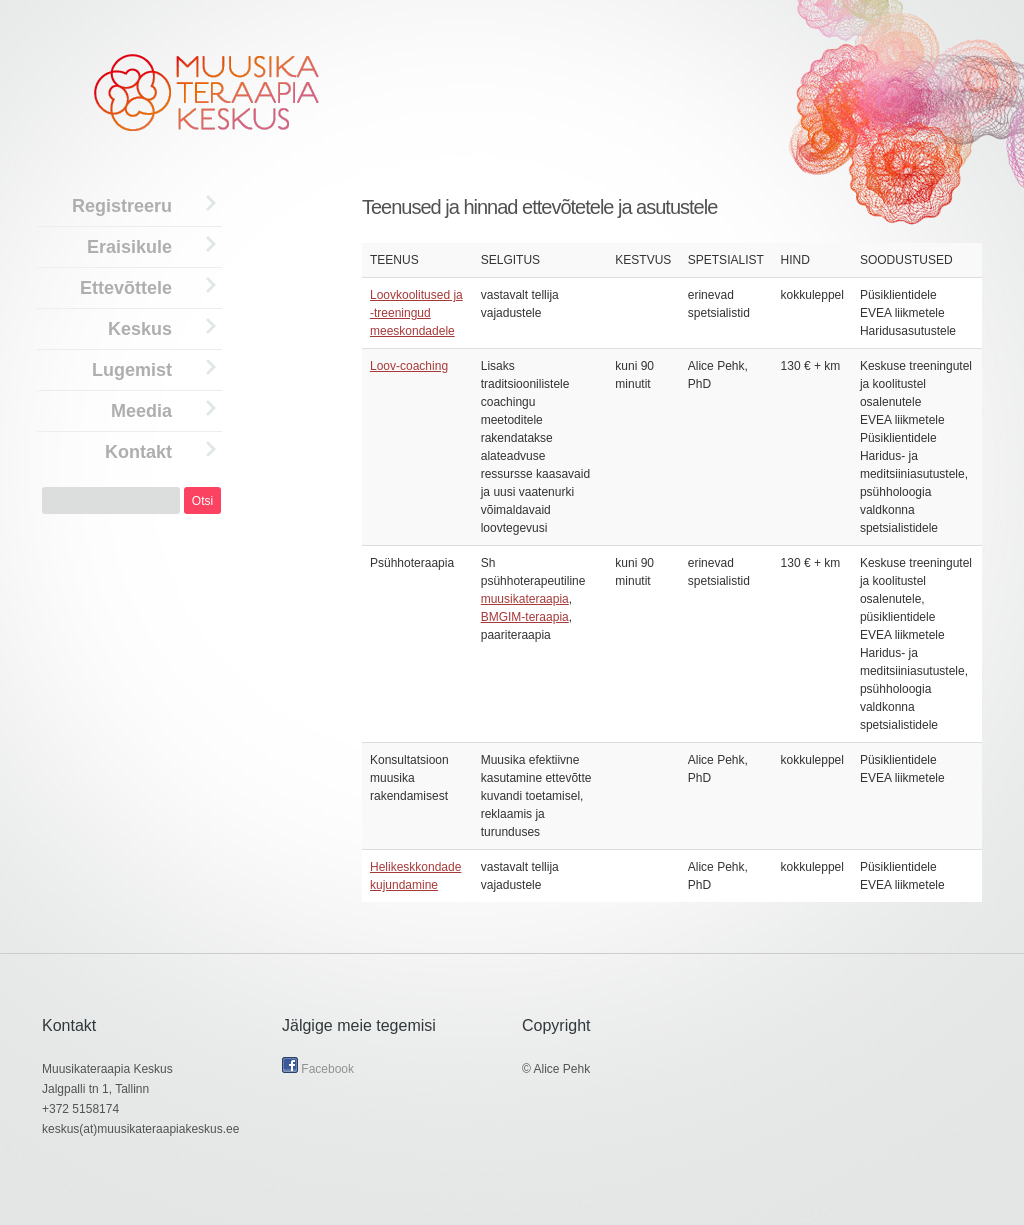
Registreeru (122, 206)
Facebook (318, 1069)
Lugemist (132, 370)
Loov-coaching (409, 366)
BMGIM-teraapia (525, 617)
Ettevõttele (126, 288)
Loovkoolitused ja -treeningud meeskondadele (416, 313)
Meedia (141, 411)
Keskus (140, 329)
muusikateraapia (525, 599)
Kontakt (138, 452)
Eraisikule (129, 247)
